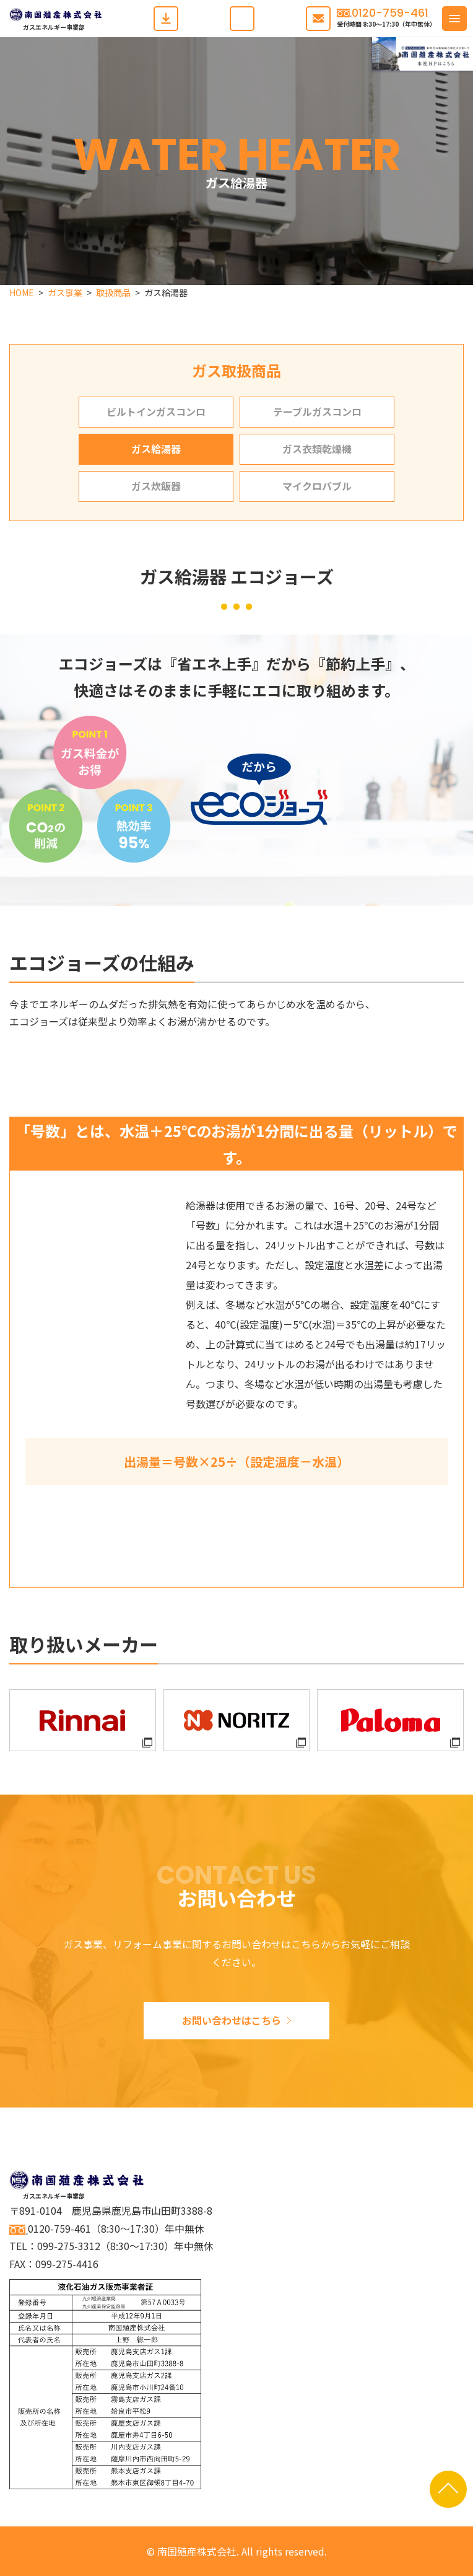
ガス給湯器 (156, 448)
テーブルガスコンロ (317, 411)
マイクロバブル (317, 485)
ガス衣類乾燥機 (317, 448)
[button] (454, 18)
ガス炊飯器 (156, 485)
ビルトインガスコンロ (156, 411)
